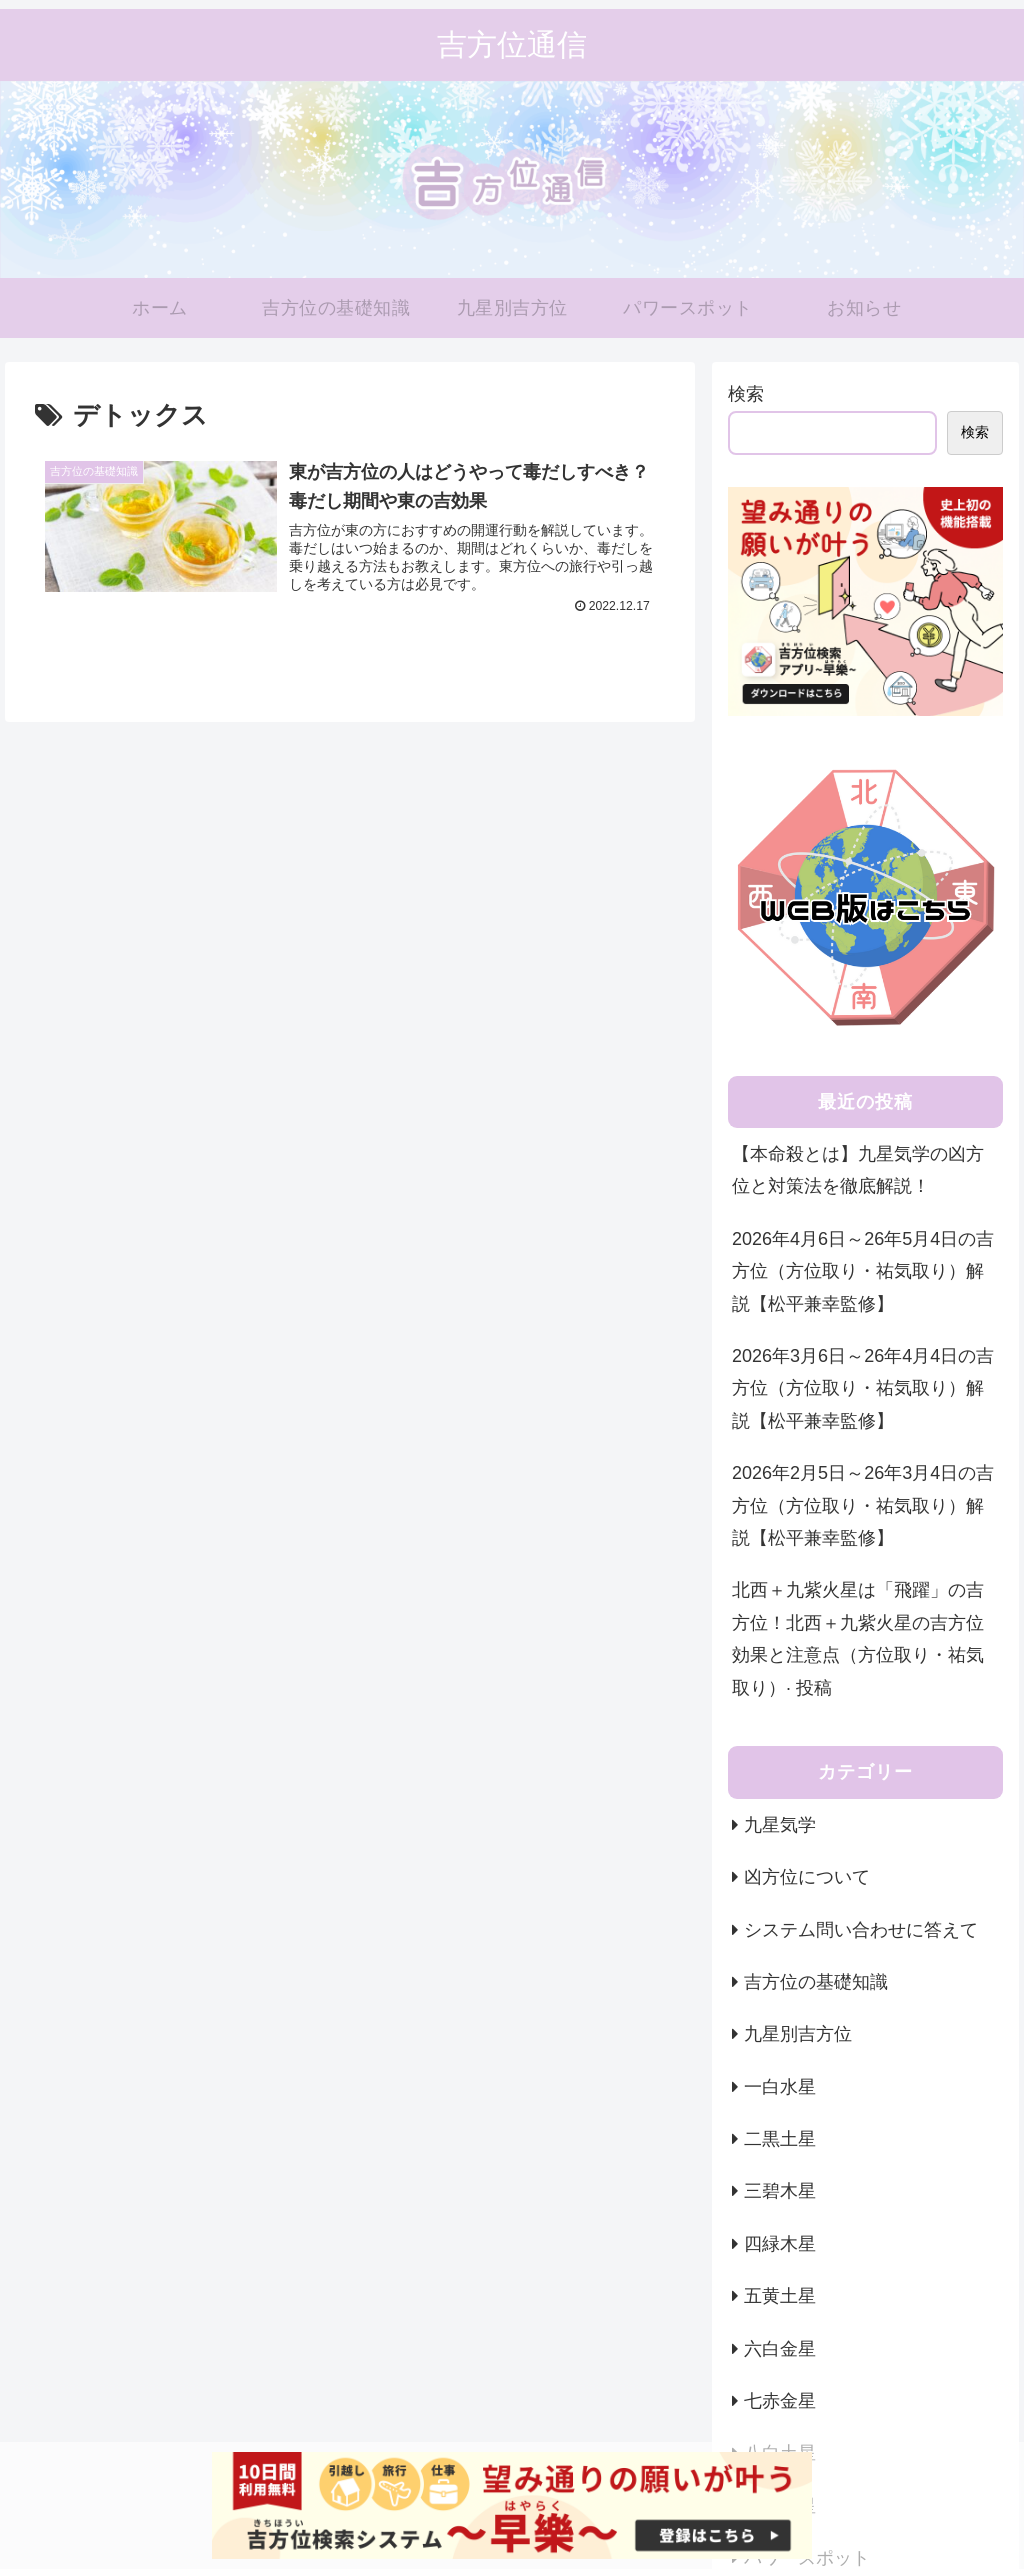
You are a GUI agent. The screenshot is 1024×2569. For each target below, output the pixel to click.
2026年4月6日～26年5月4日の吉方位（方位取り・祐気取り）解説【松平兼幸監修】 (863, 1271)
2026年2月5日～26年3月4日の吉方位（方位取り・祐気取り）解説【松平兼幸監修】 (863, 1505)
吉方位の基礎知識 (816, 1982)
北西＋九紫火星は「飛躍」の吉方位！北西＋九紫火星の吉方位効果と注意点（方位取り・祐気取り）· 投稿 (858, 1638)
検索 (746, 394)
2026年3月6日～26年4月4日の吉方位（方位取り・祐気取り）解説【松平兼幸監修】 (863, 1388)
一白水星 (780, 2087)
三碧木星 (780, 2191)
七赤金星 (780, 2401)
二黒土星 (780, 2139)
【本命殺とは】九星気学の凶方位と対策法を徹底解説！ (858, 1170)
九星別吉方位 (798, 2034)
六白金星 (780, 2349)
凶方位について (807, 1877)
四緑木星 (780, 2244)
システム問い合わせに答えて (861, 1930)
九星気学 (780, 1825)
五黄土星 (780, 2296)
